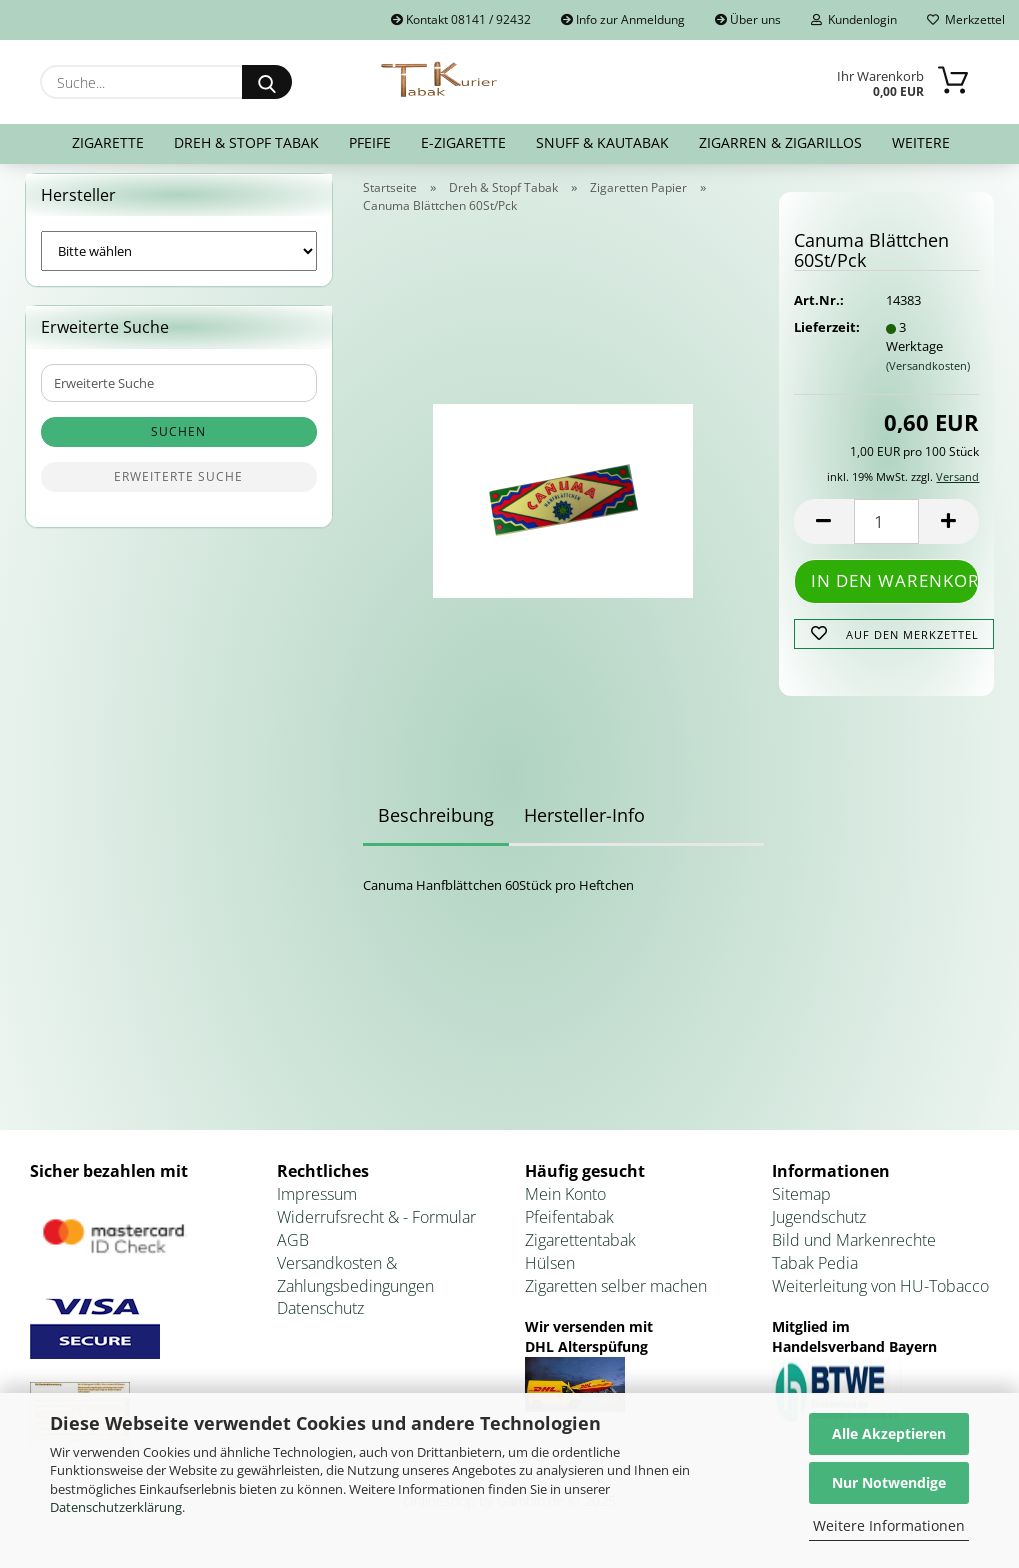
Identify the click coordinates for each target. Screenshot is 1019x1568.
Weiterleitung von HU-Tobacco (880, 1298)
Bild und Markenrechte (854, 1252)
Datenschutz (320, 1321)
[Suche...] (267, 82)
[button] (824, 534)
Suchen (178, 444)
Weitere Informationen (889, 1525)
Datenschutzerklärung (116, 1507)
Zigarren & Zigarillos (780, 142)
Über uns (748, 19)
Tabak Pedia (815, 1275)
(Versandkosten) (928, 377)
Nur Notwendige (889, 1482)
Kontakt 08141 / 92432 (461, 19)
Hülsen (550, 1275)
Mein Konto (565, 1207)
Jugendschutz (819, 1229)
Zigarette (108, 142)
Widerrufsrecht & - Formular (376, 1229)
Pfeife (370, 142)
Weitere (921, 142)
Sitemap (801, 1207)
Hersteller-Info (584, 827)
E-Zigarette (463, 142)
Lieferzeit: (825, 340)
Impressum (317, 1207)
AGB (293, 1252)
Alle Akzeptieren (889, 1433)
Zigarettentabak (580, 1252)
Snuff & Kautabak (602, 142)
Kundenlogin (854, 19)
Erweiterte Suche (178, 489)
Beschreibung (436, 827)
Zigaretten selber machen (616, 1298)
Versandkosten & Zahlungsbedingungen (355, 1286)
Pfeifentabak (569, 1229)
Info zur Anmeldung (623, 19)
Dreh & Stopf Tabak (246, 142)
